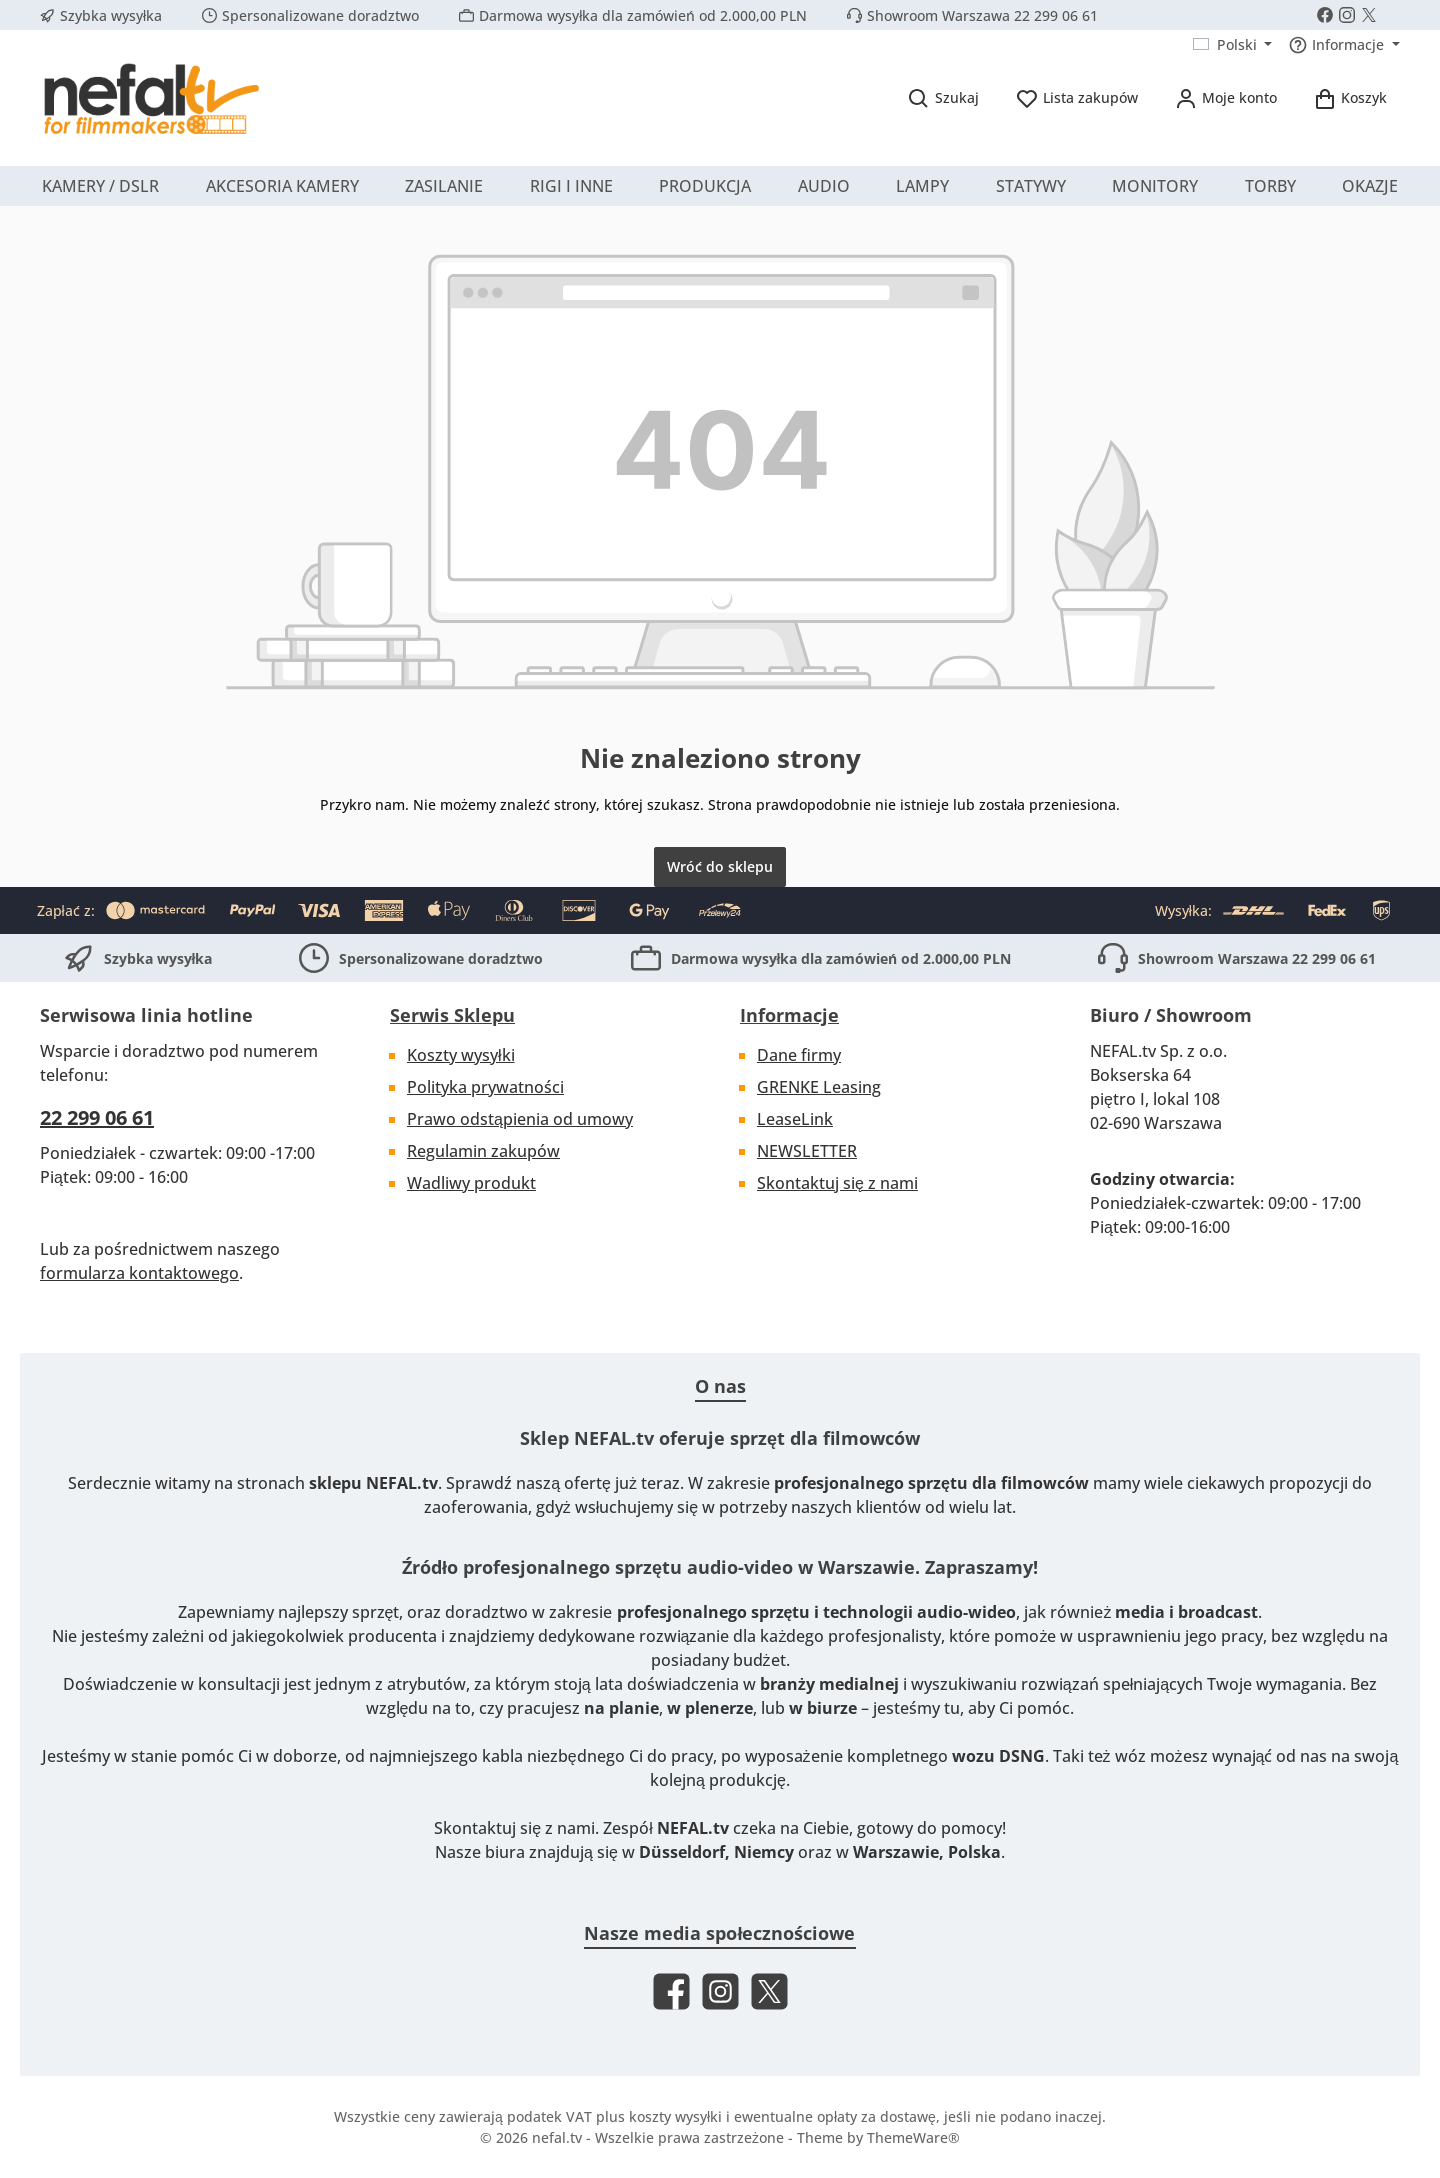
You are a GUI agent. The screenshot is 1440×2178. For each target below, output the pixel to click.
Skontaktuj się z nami (837, 1183)
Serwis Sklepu (452, 1015)
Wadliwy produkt (471, 1183)
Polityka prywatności (485, 1087)
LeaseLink (795, 1119)
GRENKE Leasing (819, 1087)
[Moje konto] (1225, 97)
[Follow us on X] (1369, 15)
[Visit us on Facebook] (1325, 15)
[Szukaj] (943, 97)
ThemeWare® (913, 2137)
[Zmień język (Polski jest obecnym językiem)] (1233, 45)
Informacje (789, 1015)
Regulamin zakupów (483, 1151)
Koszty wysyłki (461, 1055)
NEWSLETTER (807, 1151)
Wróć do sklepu (720, 866)
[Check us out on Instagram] (1347, 15)
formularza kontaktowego (139, 1273)
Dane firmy (799, 1055)
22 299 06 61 (97, 1117)
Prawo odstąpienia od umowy (520, 1119)
